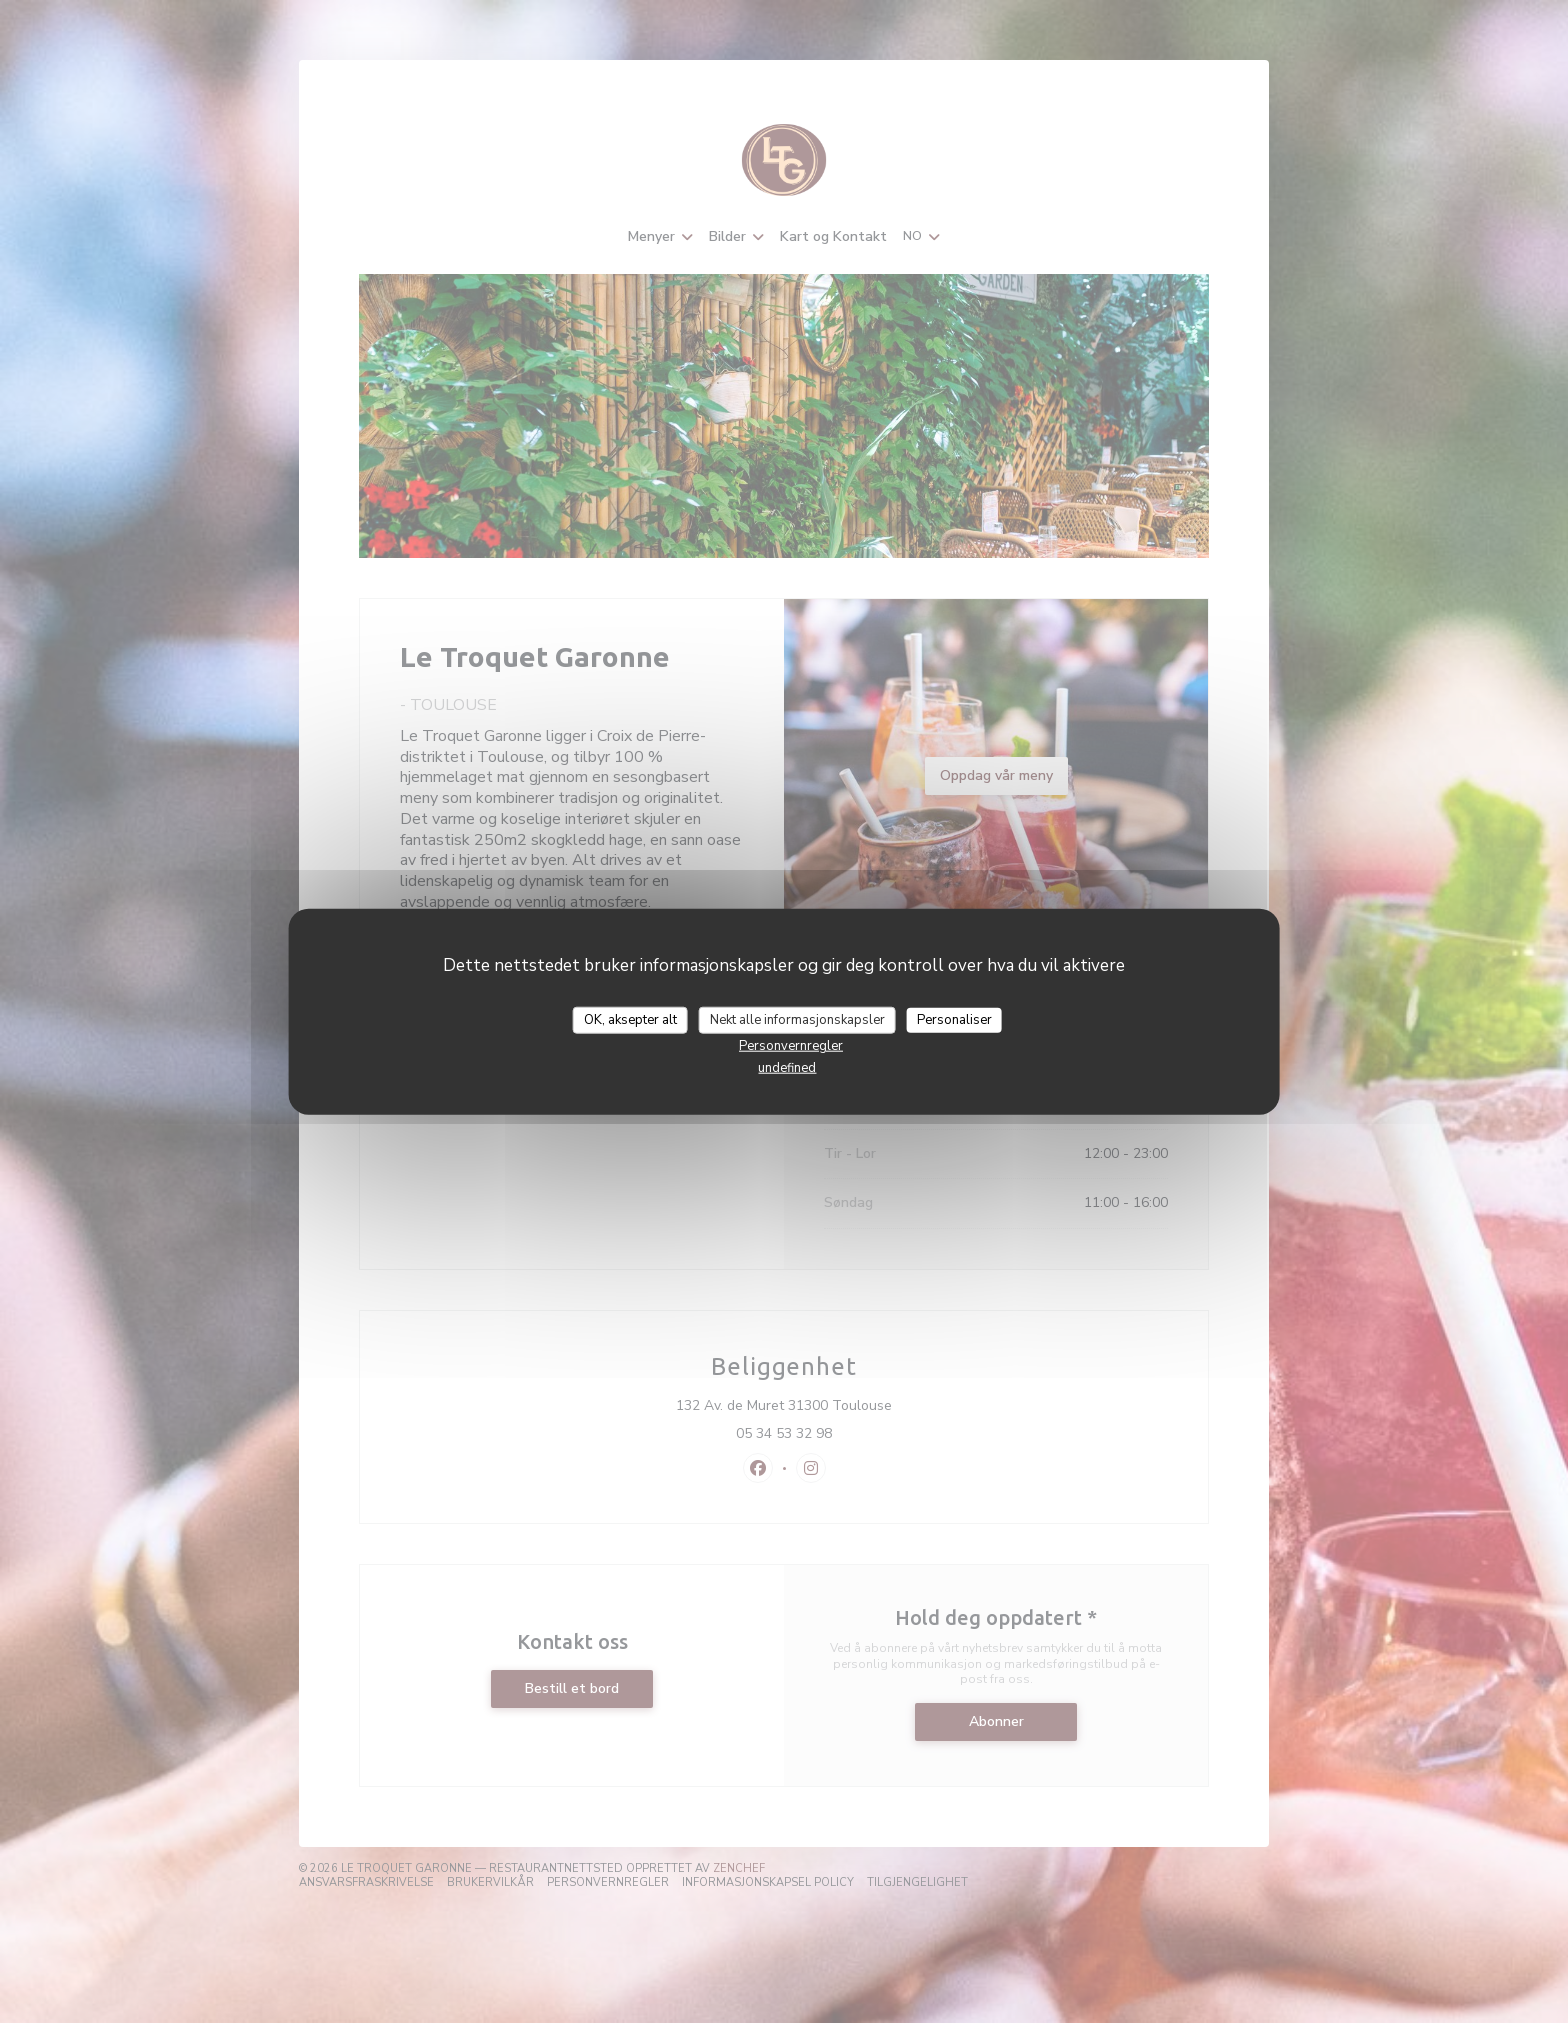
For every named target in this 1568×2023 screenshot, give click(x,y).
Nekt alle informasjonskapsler (797, 1019)
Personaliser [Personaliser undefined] (954, 1019)
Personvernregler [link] (791, 1046)
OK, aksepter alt (630, 1019)
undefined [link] (787, 1068)
